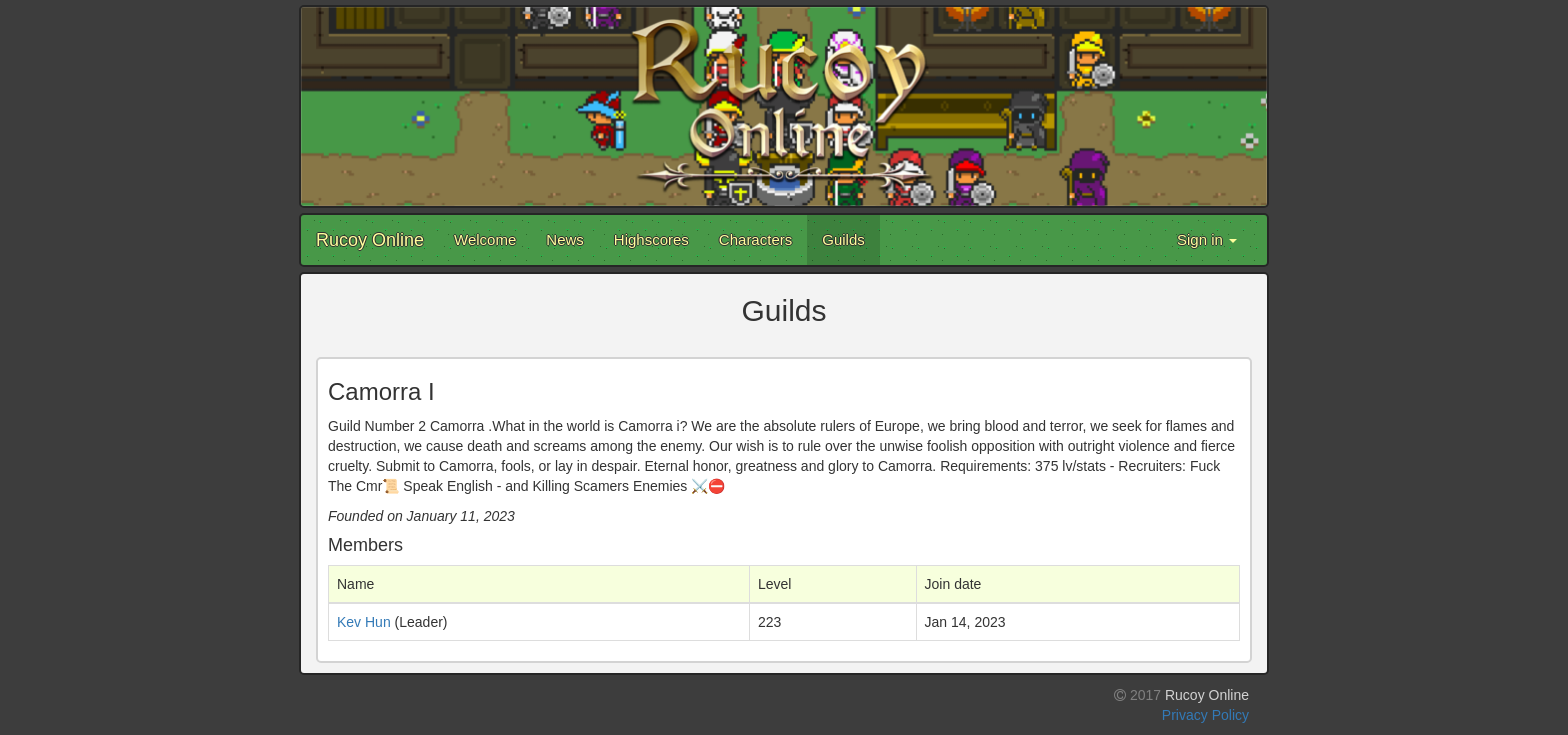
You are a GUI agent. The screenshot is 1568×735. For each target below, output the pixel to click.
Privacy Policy (1205, 715)
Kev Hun (364, 622)
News (565, 239)
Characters (755, 239)
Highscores (651, 239)
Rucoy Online (370, 240)
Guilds (843, 239)
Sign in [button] (1207, 239)
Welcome (485, 239)
